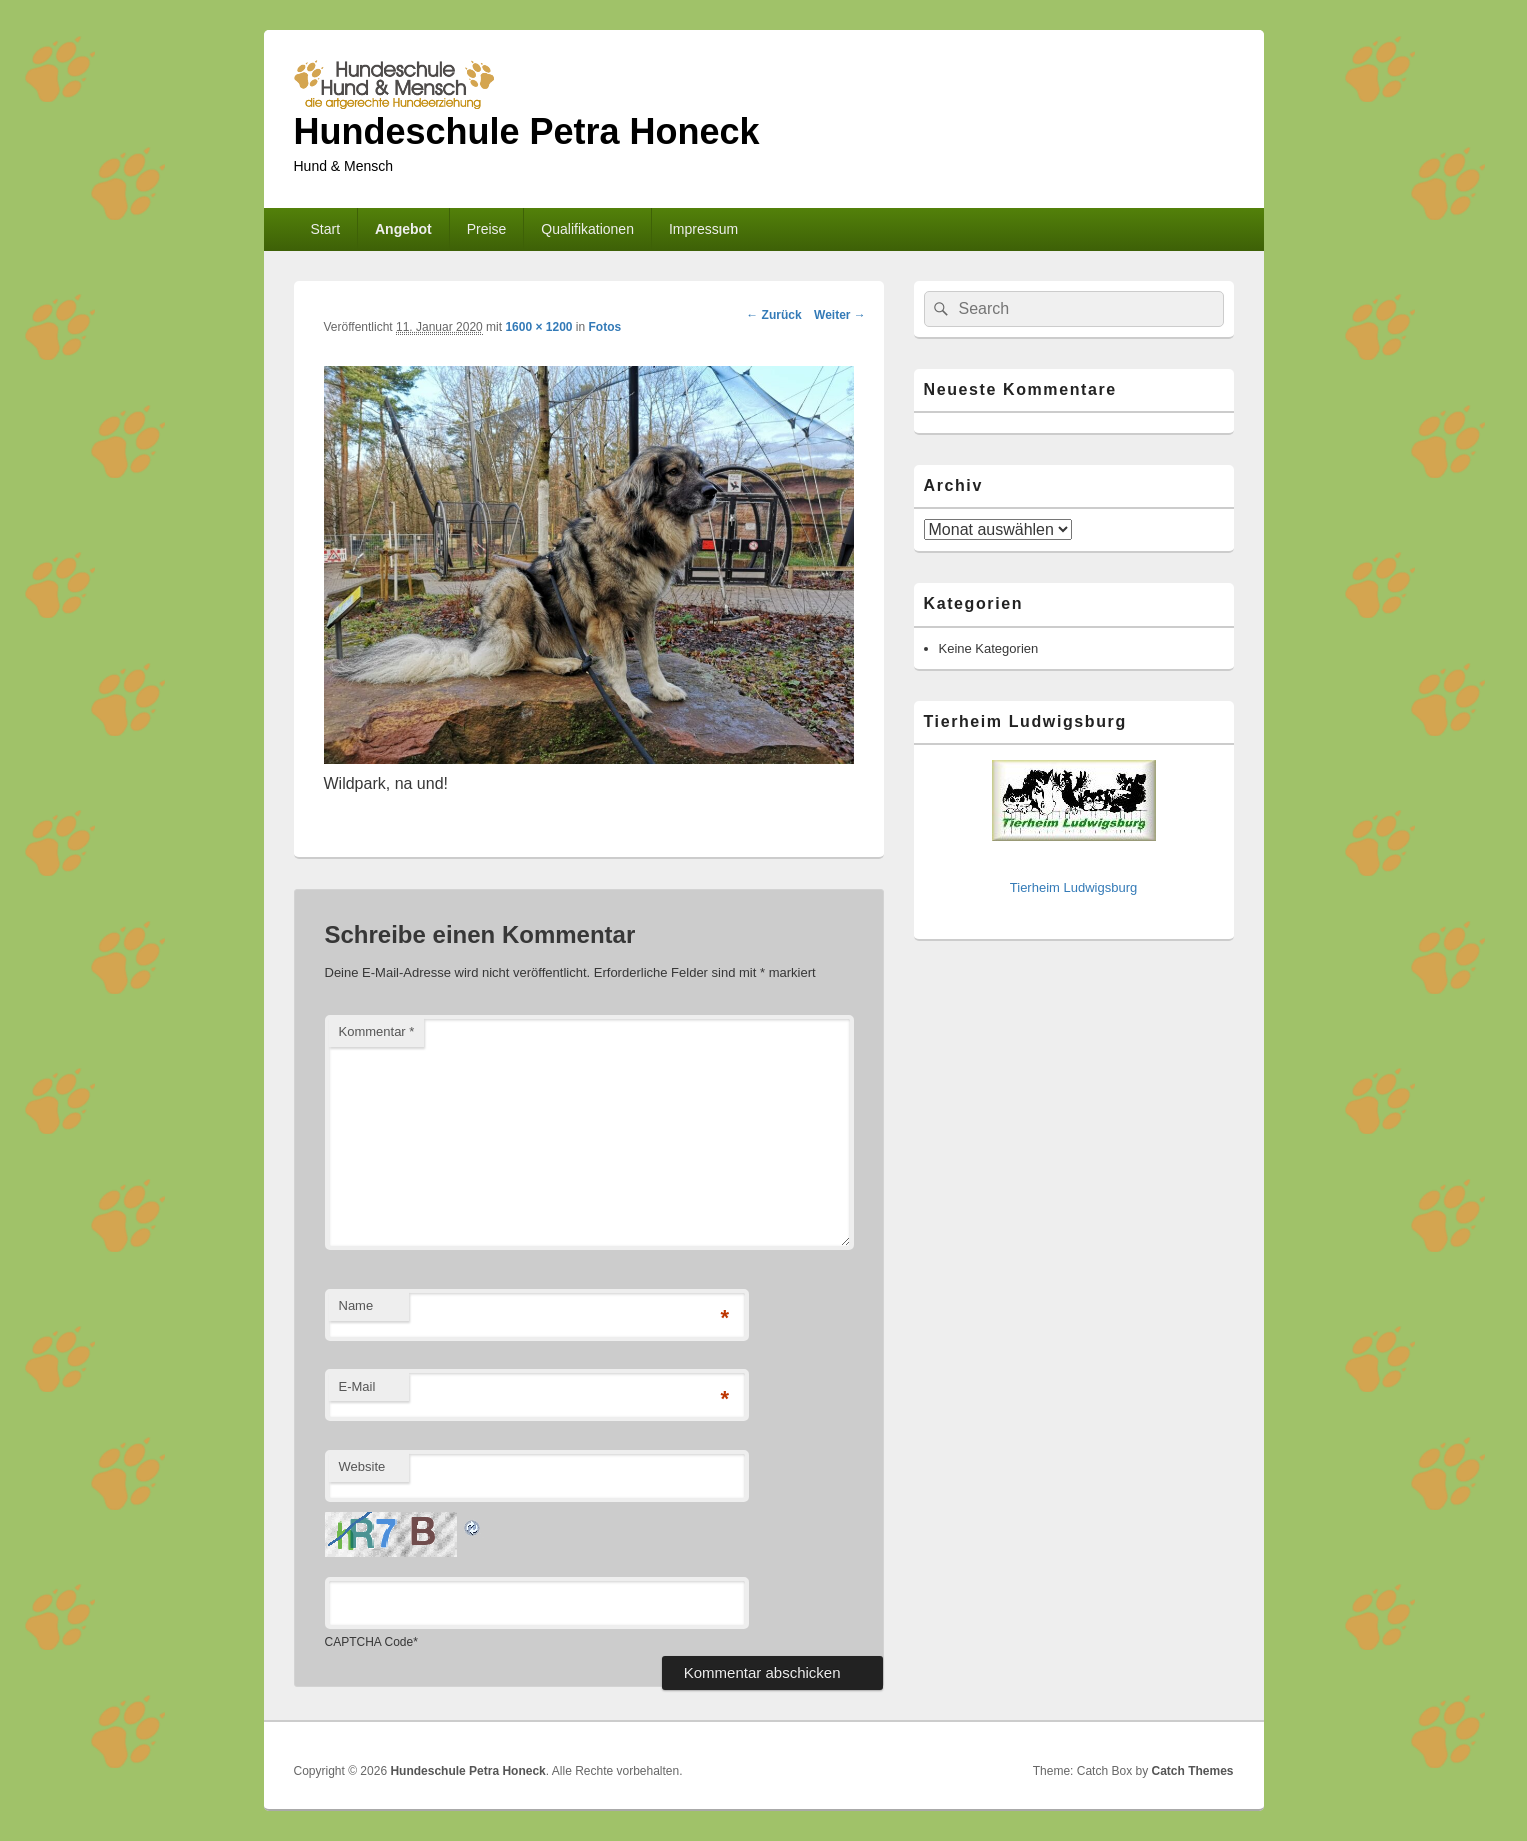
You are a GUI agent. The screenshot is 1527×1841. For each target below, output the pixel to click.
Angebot (403, 229)
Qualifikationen (587, 229)
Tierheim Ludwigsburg (1073, 887)
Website (362, 1466)
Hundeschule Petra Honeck (527, 131)
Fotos (605, 327)
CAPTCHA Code (369, 1642)
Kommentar (377, 1031)
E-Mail (357, 1386)
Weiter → (840, 315)
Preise (487, 229)
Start (325, 229)
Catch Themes (1192, 1771)
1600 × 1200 (538, 327)
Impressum (703, 229)
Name (356, 1305)
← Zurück (773, 315)
